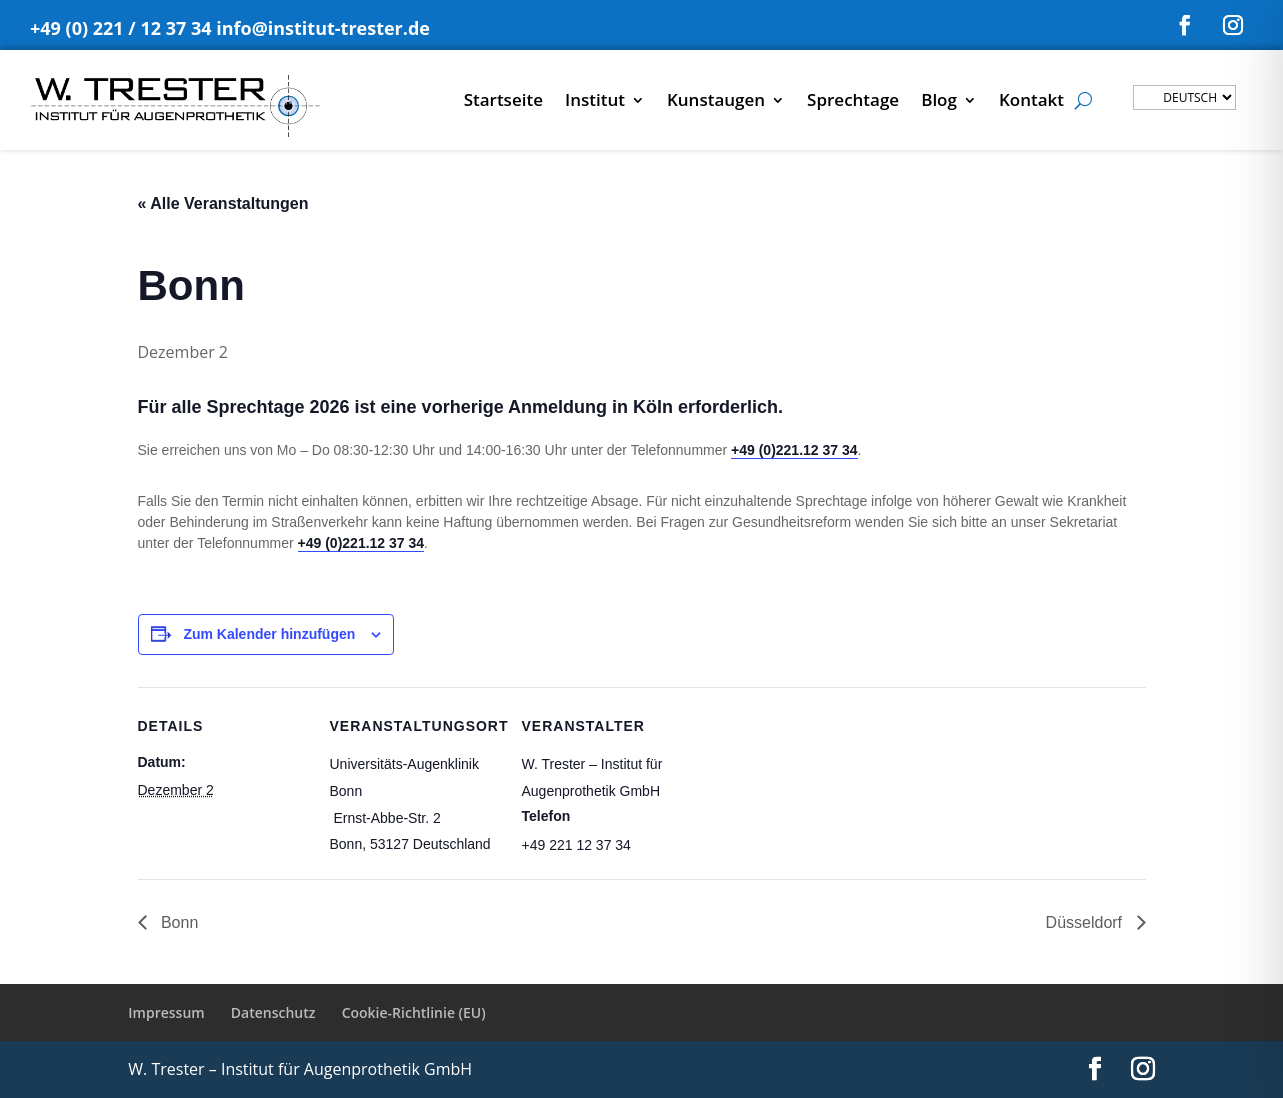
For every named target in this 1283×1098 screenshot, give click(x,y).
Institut (595, 102)
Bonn (178, 922)
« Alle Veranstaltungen (223, 203)
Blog (939, 102)
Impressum (166, 1012)
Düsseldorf (1086, 922)
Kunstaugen (716, 102)
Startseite (503, 102)
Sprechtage (853, 102)
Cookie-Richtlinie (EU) (414, 1012)
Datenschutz (273, 1012)
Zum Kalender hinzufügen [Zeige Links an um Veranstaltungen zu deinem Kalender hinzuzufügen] (269, 634)
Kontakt (1031, 102)
